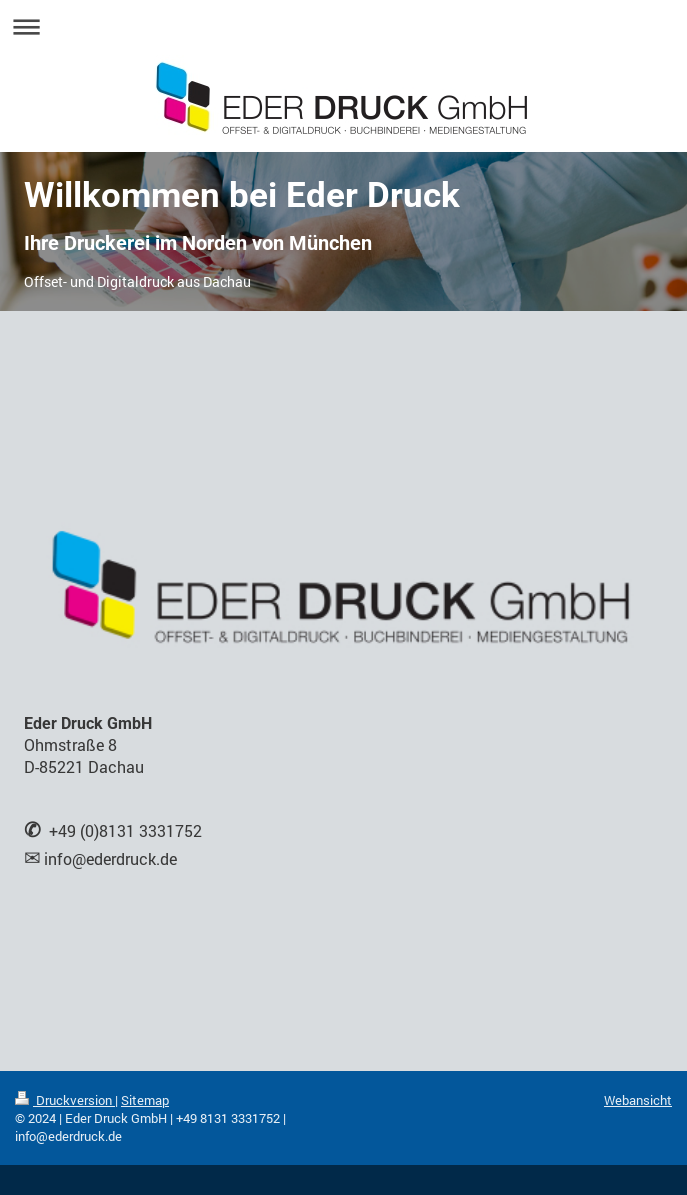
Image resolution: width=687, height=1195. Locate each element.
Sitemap (145, 1100)
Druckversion (65, 1100)
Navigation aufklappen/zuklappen (343, 26)
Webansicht (638, 1100)
